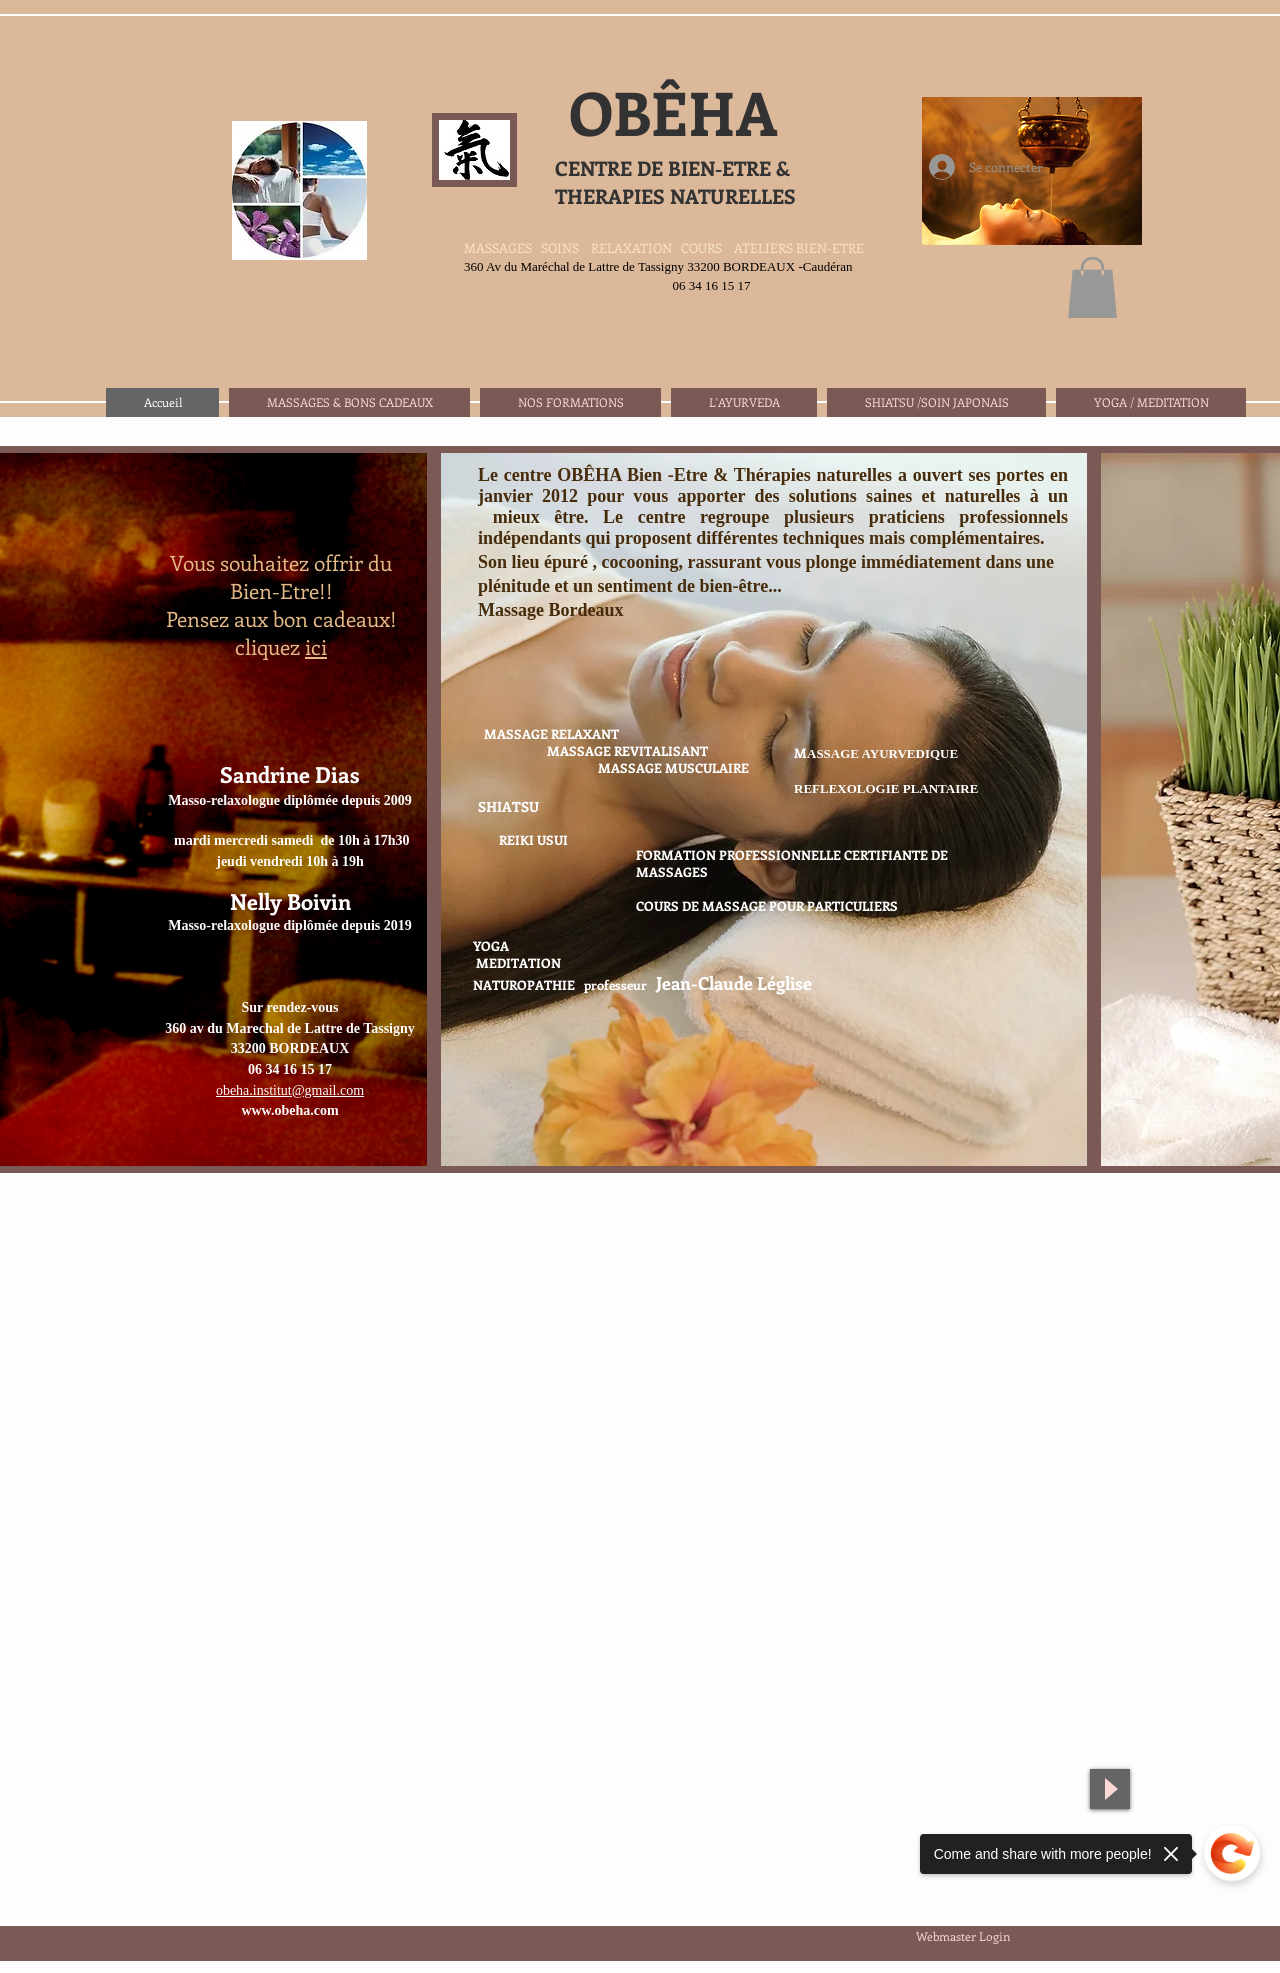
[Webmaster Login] (962, 1936)
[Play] (1110, 1789)
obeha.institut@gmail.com (290, 1090)
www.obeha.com (289, 1110)
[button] (1092, 287)
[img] (764, 809)
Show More (764, 1189)
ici (316, 646)
